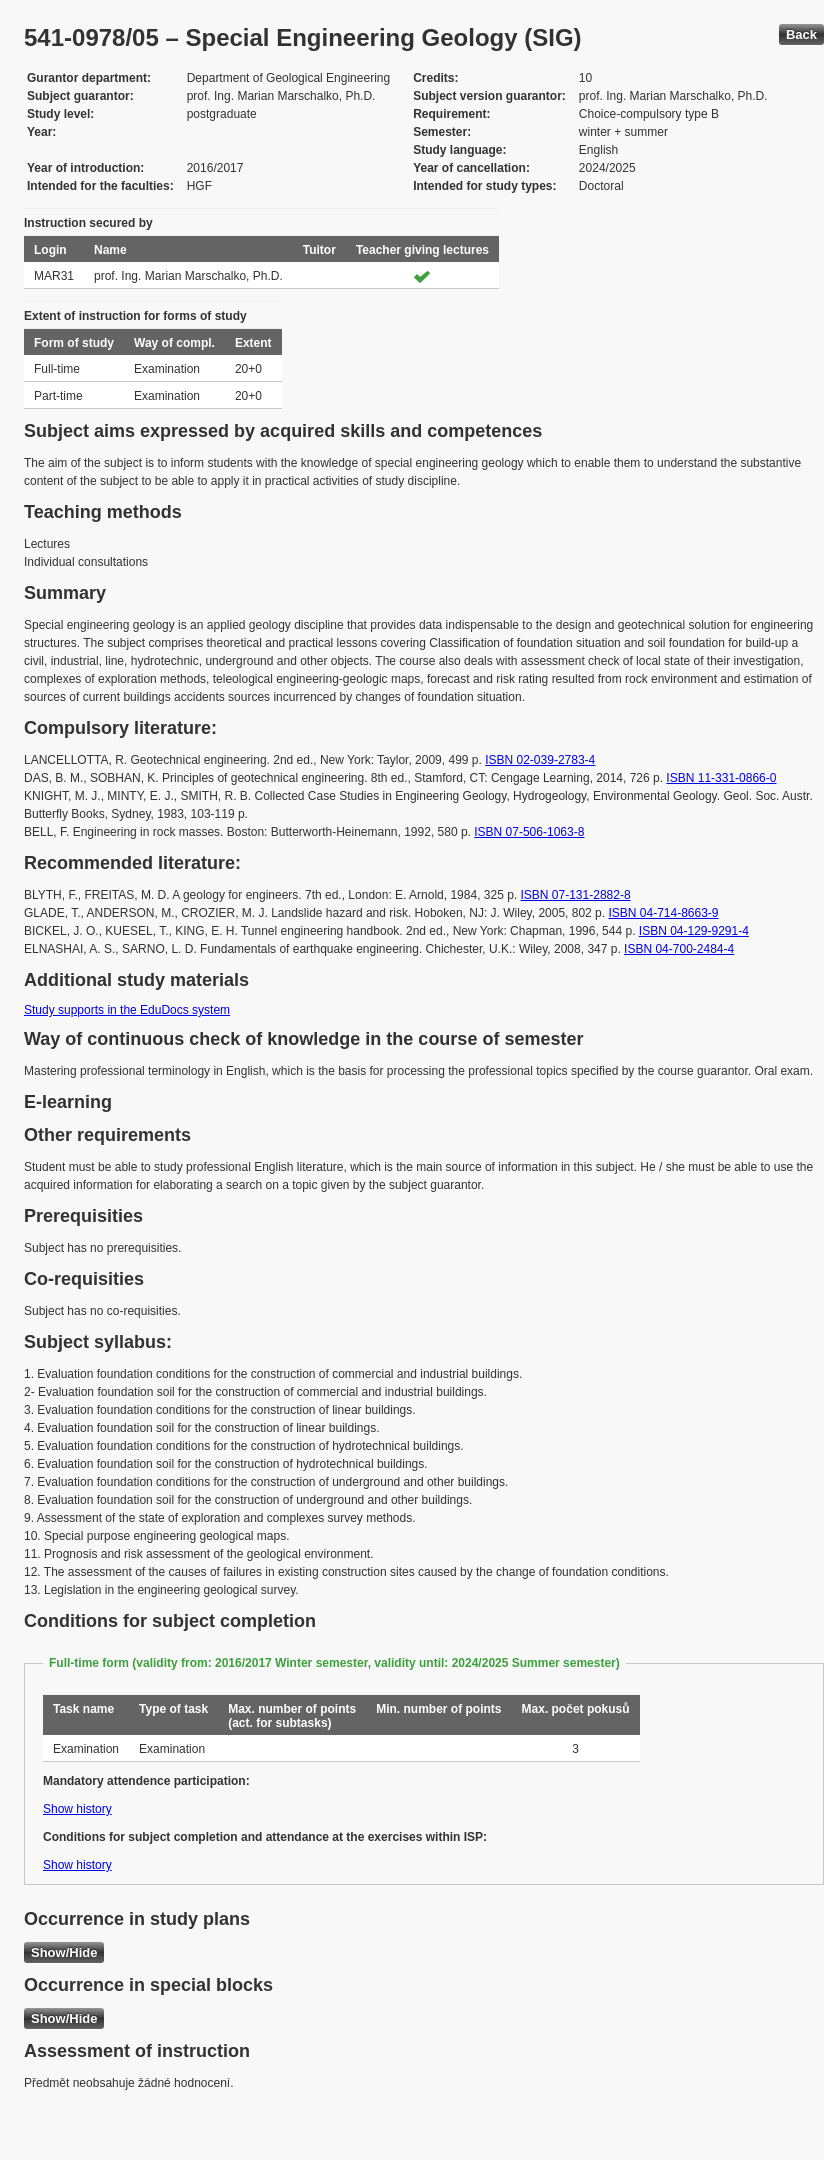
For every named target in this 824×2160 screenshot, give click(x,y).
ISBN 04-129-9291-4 (694, 931)
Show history (77, 1809)
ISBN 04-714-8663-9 (663, 913)
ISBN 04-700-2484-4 (679, 949)
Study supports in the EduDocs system (127, 1010)
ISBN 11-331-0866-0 (721, 778)
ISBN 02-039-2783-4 (540, 760)
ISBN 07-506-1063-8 (529, 832)
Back (801, 34)
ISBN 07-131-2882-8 (576, 895)
